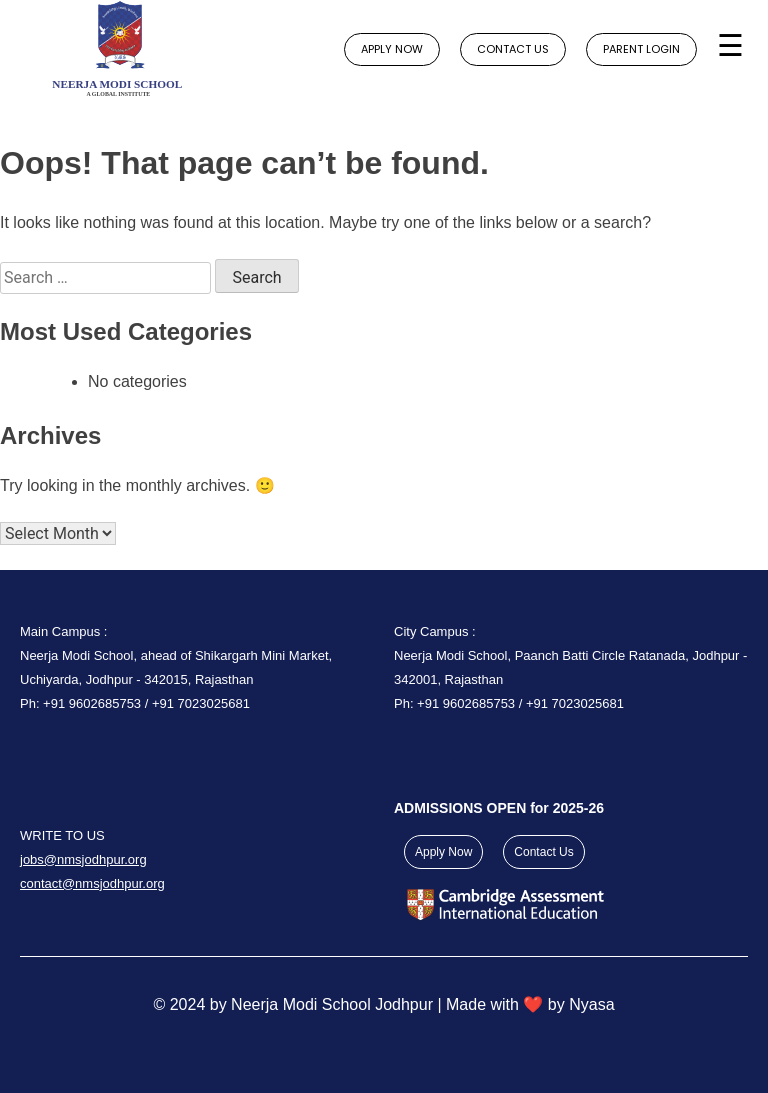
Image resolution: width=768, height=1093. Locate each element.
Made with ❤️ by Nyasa (530, 1004)
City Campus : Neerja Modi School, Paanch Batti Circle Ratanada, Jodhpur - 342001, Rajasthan (570, 655)
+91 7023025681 (201, 703)
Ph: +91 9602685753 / (86, 703)
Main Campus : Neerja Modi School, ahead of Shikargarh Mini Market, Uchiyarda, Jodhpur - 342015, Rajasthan (176, 655)
